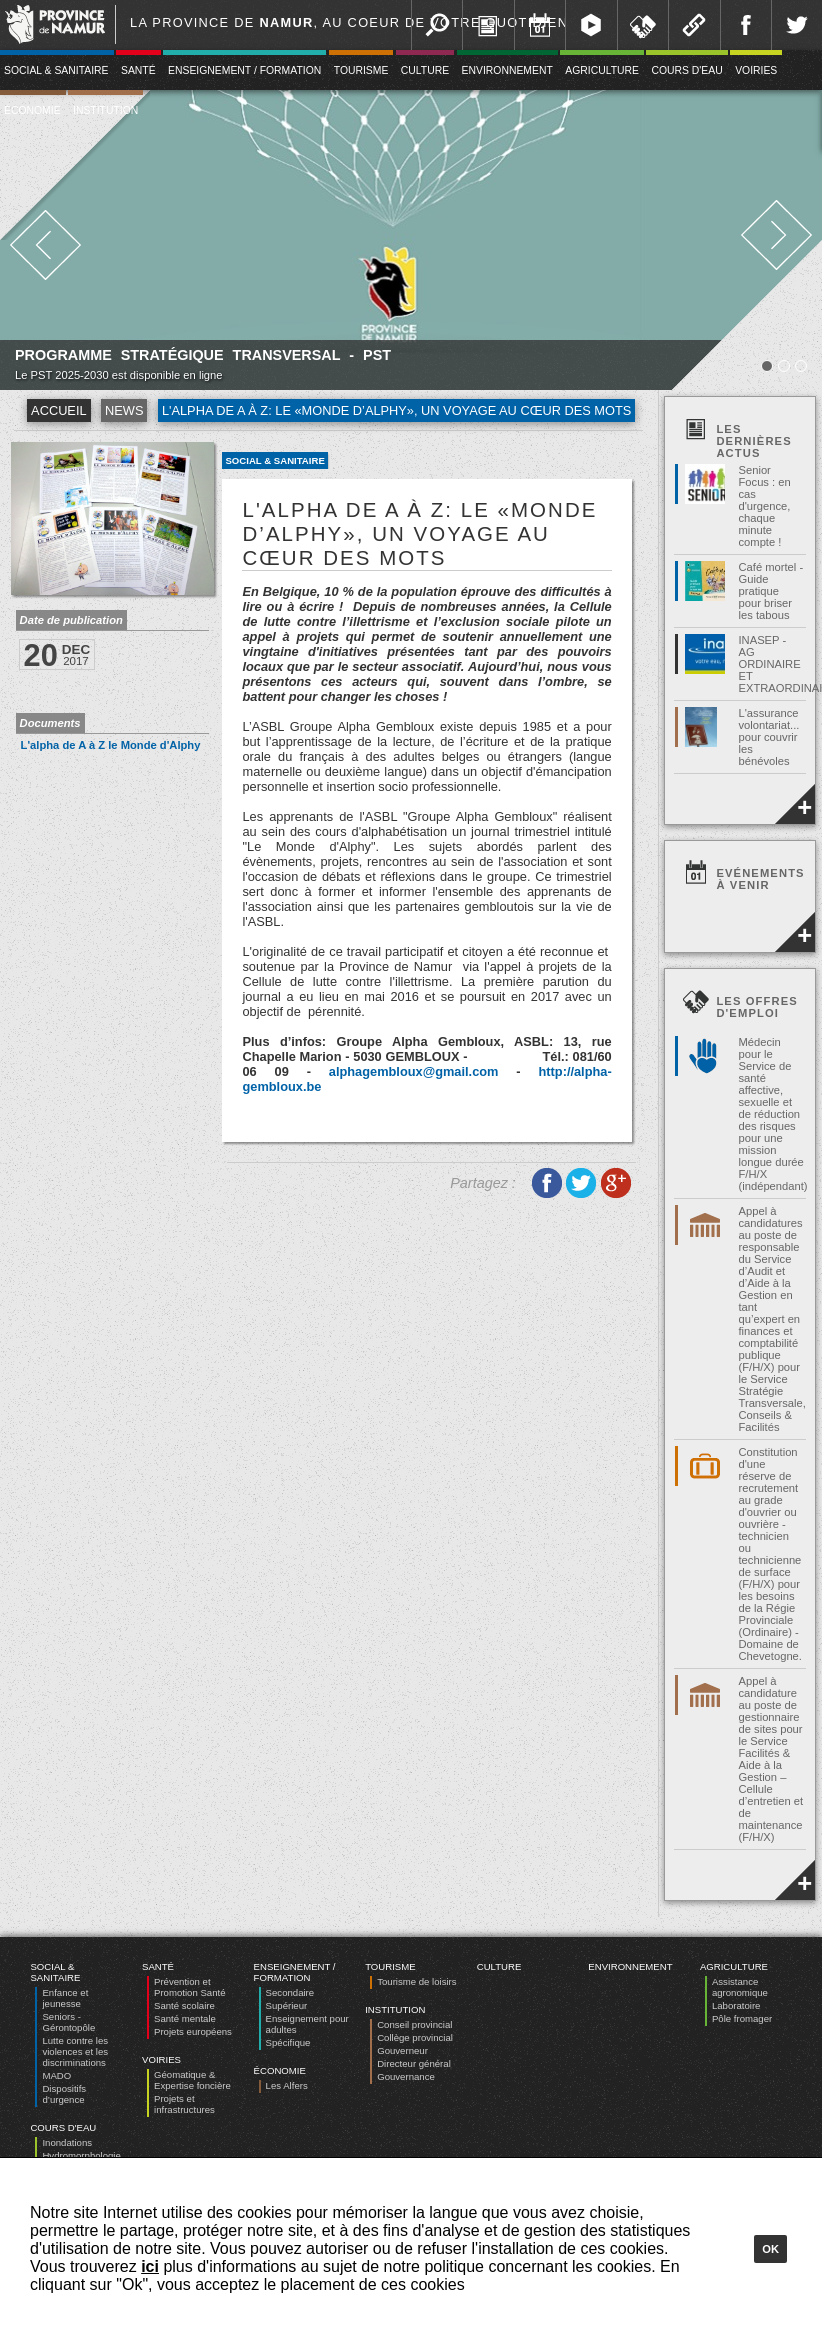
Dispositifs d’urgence (64, 2094)
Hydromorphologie (81, 2155)
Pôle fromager (742, 2018)
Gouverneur (402, 2050)
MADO (56, 2075)
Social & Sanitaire (274, 460)
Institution (105, 110)
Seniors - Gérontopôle (68, 2022)
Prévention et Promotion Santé (189, 1987)
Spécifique (288, 2042)
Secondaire (290, 1992)
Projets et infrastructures (184, 2104)
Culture (425, 70)
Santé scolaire (184, 2005)
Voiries (756, 70)
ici (150, 2266)
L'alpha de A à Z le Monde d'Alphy (111, 745)
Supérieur (287, 2005)
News (124, 410)
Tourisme (361, 70)
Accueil (58, 410)
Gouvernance (406, 2076)
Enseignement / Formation (244, 70)
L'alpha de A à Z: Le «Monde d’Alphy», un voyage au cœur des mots (396, 410)
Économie (280, 2070)
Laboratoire (736, 2005)
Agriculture (602, 70)
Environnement (507, 70)
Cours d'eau (686, 70)
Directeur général (414, 2063)
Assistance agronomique (740, 1987)
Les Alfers (287, 2085)
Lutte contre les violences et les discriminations (75, 2051)
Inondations (67, 2142)
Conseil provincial (414, 2024)
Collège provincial (415, 2037)
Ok (770, 2249)
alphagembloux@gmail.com (414, 1071)
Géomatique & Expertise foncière (192, 2080)
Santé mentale (185, 2018)
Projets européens (193, 2031)
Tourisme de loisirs (416, 1981)
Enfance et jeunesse (65, 1998)
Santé (138, 70)
